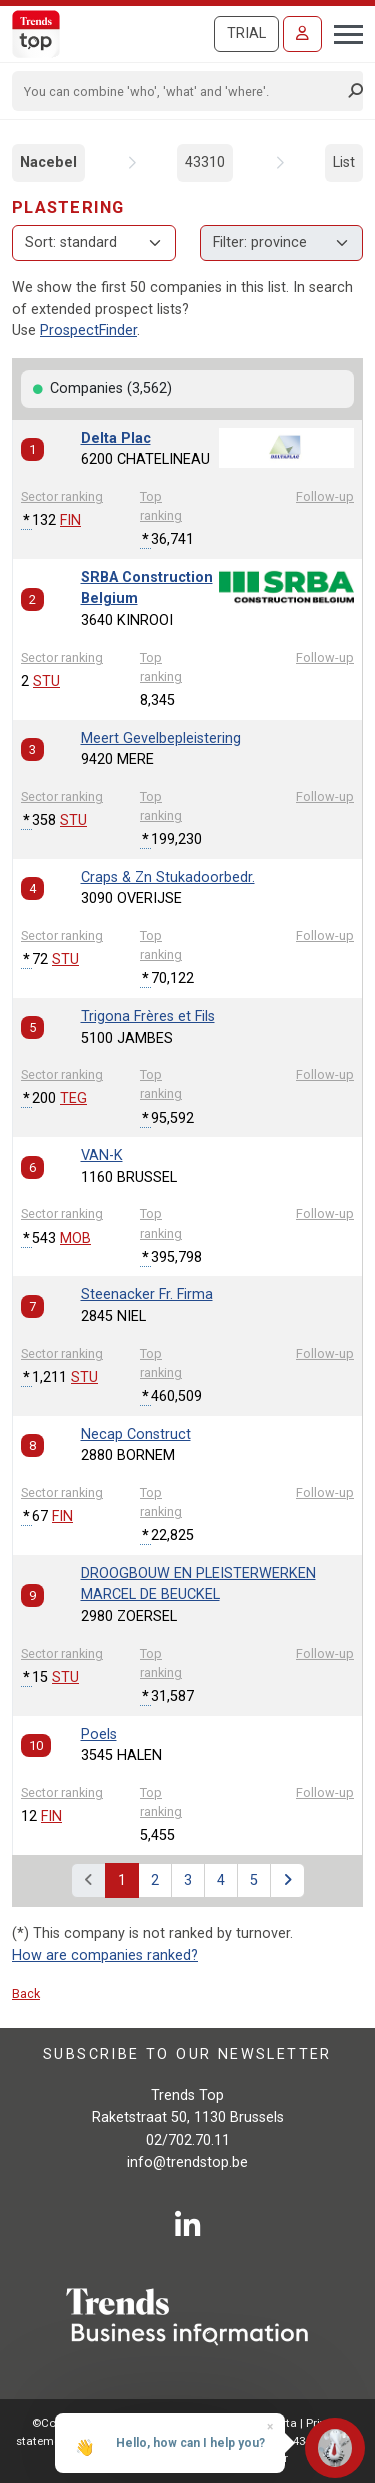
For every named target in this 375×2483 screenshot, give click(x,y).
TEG (73, 1098)
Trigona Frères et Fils (148, 1016)
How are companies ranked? (105, 1955)
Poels (99, 1734)
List (344, 162)
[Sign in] (302, 34)
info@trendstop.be (187, 2162)
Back (26, 1993)
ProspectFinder (88, 330)
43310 (205, 162)
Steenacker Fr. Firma (147, 1294)
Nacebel (48, 162)
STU (46, 681)
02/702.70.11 (188, 2140)
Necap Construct (136, 1434)
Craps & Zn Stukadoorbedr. (168, 877)
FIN (70, 520)
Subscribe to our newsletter (187, 2054)
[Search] (181, 91)
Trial (246, 33)
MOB (75, 1238)
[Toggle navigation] (342, 32)
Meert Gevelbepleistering (161, 738)
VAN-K (102, 1155)
